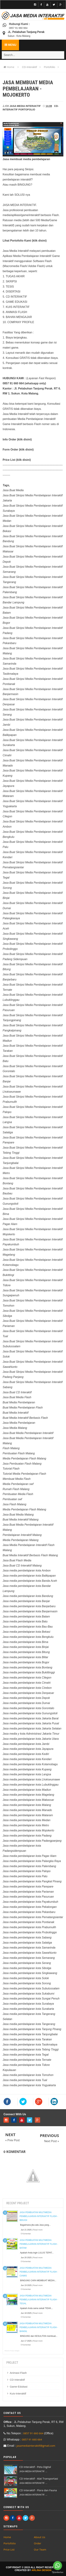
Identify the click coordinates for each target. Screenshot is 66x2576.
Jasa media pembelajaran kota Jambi (26, 1743)
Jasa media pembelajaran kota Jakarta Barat (31, 1718)
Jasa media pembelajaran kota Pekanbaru (29, 1912)
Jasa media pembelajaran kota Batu (25, 1621)
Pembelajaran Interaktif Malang (22, 1534)
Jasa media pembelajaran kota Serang (27, 1962)
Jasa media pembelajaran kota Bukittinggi (29, 1672)
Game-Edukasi (18, 2386)
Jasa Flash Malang (14, 1504)
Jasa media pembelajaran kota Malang (27, 1804)
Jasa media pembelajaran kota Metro (26, 1825)
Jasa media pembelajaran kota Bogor (26, 1662)
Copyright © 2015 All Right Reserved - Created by (33, 2569)
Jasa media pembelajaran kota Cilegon (27, 1677)
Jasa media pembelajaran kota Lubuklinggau (31, 1784)
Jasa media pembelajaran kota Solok (26, 1978)
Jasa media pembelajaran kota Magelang (28, 1794)
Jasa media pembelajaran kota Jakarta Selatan (32, 1728)
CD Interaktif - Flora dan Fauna (38, 2490)
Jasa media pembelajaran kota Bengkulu (28, 1636)
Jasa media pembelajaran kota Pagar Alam (29, 1855)
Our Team (40, 2549)
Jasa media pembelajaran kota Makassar (28, 1799)
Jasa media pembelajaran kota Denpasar (28, 1692)
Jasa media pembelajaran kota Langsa (27, 1774)
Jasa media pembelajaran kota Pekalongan (30, 1906)
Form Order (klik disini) (18, 449)
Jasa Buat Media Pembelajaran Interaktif (28, 1433)
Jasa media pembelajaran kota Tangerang (29, 2024)
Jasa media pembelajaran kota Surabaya (28, 2003)
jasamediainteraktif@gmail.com (36, 2445)
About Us (39, 2537)
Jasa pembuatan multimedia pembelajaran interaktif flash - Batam (39, 2244)
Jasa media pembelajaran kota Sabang (27, 1937)
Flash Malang (11, 1448)
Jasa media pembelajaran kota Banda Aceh (30, 1580)
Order (37, 2543)
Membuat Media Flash (16, 1478)
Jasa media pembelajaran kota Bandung (28, 1595)
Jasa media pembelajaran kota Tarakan (27, 2039)
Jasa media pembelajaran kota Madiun (27, 1789)
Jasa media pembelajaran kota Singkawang (30, 1973)
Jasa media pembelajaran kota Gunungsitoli (30, 1713)
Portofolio (26, 109)
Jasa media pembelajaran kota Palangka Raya (32, 1861)
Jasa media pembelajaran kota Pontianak (28, 1922)
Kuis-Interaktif (18, 2393)
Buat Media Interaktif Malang (21, 1519)
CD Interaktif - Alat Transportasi (38, 2478)
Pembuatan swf (12, 1499)
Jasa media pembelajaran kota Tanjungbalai (30, 2034)
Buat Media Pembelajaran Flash (23, 1407)
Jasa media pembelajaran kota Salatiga (27, 1942)
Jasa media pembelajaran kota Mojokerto (28, 1830)
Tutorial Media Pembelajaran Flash (24, 1473)
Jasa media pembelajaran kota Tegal (26, 2054)
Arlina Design (41, 2570)
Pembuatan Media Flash (18, 1494)
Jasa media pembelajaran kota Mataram (28, 1815)
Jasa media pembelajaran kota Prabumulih (29, 1927)
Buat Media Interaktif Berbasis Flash (25, 1417)
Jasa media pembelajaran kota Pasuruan (28, 1896)
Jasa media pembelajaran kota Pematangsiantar (33, 1917)
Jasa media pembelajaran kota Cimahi (27, 1682)
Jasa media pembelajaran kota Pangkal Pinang (32, 1881)
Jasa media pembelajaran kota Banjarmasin (30, 1611)
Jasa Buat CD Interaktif (17, 1392)
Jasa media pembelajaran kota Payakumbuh (30, 1901)
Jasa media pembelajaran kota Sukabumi (28, 1993)
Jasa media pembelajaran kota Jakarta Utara (31, 1738)
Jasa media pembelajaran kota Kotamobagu (30, 1764)
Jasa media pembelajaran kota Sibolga (27, 1968)
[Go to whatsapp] (57, 2565)
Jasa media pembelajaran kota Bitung (26, 1652)
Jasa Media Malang (15, 1427)
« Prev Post (12, 2140)
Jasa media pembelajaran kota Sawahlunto (29, 1952)
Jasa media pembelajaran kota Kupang (27, 1769)
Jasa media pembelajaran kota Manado (27, 1810)
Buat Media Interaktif (16, 1412)
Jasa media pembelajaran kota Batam (26, 1616)
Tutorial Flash (11, 1468)
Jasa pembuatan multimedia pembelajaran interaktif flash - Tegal (39, 2299)
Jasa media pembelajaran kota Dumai (26, 1703)
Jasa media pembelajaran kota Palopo (27, 1871)
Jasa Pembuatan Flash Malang (22, 1463)
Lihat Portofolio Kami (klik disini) (25, 240)
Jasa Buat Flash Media (17, 1560)
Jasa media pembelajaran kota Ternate (27, 2059)
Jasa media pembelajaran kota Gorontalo (28, 1708)
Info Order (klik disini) (17, 439)
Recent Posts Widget (12, 2351)
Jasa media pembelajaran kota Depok (26, 1697)
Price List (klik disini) (17, 459)
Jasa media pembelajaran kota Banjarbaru (29, 1606)
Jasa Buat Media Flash (17, 1397)
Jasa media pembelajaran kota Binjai (26, 1646)
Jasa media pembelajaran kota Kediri (26, 1753)
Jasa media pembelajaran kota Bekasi (26, 1631)
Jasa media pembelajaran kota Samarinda (29, 1947)
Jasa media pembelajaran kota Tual (25, 2080)
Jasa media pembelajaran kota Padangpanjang (32, 1840)
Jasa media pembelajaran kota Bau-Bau (28, 1626)
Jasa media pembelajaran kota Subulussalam (31, 1988)
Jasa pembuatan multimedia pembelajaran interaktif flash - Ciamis (39, 2272)
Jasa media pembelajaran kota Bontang (27, 1667)
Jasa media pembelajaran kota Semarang (29, 1957)
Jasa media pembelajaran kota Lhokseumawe (31, 1779)
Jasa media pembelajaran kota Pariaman (28, 1891)
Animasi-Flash (18, 2372)
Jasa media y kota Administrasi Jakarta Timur (31, 1733)
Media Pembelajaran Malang (21, 1540)
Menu (10, 44)
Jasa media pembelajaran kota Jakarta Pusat (31, 1723)
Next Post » (51, 2141)
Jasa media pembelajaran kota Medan (26, 1820)
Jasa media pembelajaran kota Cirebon (27, 1687)
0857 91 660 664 (18, 28)
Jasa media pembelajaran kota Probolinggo (30, 1932)
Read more (38, 2230)
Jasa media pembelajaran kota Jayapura (28, 1748)
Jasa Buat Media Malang (18, 1514)
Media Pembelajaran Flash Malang (24, 1458)
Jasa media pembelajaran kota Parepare (28, 1886)
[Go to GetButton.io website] (57, 2572)
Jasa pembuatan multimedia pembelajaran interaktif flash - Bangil (39, 2327)
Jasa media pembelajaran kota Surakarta (28, 2008)
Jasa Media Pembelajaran (19, 1422)
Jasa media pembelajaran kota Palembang (29, 1866)
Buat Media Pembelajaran (19, 1402)
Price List (9, 2549)
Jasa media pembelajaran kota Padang (27, 1835)
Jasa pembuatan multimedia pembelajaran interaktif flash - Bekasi (39, 2216)
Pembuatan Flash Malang (19, 1453)
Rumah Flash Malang (16, 1489)
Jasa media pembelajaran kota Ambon (27, 1570)
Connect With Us (15, 2114)
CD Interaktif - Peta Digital (35, 2467)
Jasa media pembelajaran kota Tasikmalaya (30, 2044)
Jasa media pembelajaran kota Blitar (25, 1657)
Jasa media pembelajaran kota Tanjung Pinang (32, 2029)
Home (10, 67)
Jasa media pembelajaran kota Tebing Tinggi (31, 2049)
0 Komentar (26, 2234)
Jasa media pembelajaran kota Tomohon (28, 2074)
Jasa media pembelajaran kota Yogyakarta (29, 2085)
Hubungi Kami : (19, 23)
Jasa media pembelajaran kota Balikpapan (29, 1575)
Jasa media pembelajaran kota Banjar (26, 1601)
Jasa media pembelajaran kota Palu (25, 1876)
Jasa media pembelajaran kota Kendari (27, 1759)
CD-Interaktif (17, 2379)
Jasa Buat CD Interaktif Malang (22, 1565)
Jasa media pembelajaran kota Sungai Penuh (31, 1998)
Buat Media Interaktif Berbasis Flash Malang (30, 1555)
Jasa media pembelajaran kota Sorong (27, 1983)
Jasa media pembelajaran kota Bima (25, 1641)
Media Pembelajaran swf (18, 1483)
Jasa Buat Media (13, 490)
